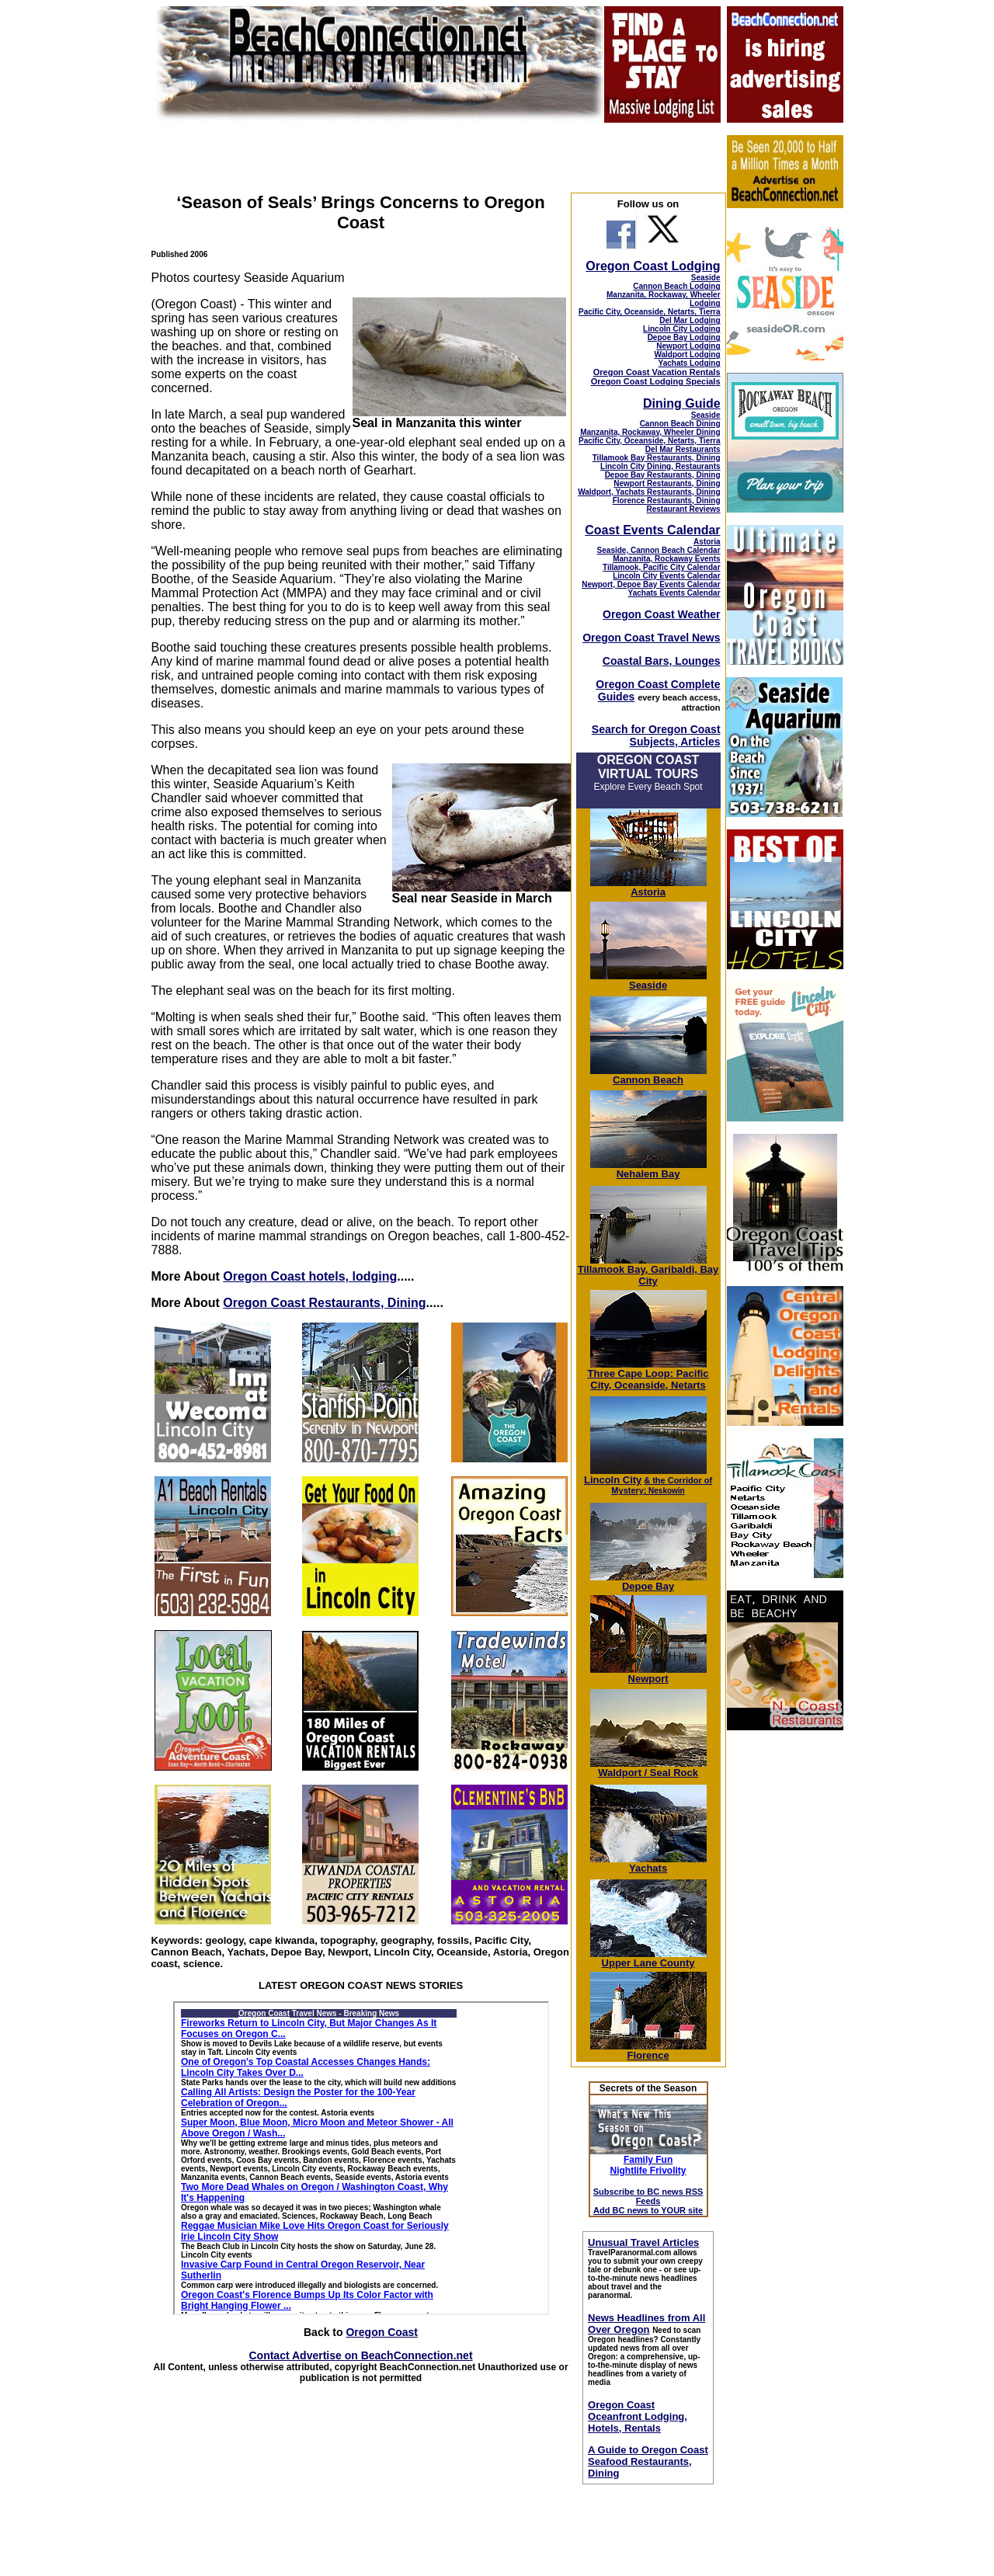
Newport (648, 1673)
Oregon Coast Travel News (651, 637)
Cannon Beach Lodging (676, 286)
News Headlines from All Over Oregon (646, 2323)
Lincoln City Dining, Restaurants (660, 466)
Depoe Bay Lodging (684, 337)
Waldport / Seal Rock (648, 1767)
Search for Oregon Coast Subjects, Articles (656, 735)
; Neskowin (661, 1485)
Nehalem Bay (648, 1169)
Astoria (706, 541)
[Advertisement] (784, 1976)
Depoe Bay (648, 1581)
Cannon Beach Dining (680, 423)
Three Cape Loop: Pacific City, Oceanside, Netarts (648, 1374)
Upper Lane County (648, 1958)
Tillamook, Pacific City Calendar (662, 567)
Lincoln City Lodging (681, 329)
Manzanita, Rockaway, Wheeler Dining (650, 432)
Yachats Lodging (690, 363)
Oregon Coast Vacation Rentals (657, 372)
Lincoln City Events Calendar (666, 576)
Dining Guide (682, 403)
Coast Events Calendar (652, 530)
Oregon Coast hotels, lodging (310, 1276)
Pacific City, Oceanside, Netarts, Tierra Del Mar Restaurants (650, 445)
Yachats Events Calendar (674, 593)
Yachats (648, 1863)
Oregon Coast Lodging (653, 266)
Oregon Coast (382, 2332)
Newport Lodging (688, 346)
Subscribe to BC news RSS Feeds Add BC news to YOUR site (648, 2201)
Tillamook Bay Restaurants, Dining (657, 458)
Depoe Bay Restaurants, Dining (663, 475)
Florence (648, 2050)
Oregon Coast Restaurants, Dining (324, 1302)
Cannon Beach (648, 1080)
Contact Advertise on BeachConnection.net (360, 2355)
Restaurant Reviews (684, 509)
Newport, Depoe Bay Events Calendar (651, 584)
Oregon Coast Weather (661, 614)
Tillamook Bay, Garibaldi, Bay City (648, 1270)
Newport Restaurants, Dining (666, 483)
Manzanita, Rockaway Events (666, 558)
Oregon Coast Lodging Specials (656, 381)
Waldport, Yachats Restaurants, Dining (649, 492)
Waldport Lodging (687, 354)
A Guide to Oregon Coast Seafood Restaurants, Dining (648, 2461)
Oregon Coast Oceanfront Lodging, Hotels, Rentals (637, 2416)
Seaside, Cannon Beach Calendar (659, 550)
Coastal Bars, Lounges (662, 661)
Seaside (706, 277)
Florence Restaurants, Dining (667, 500)
